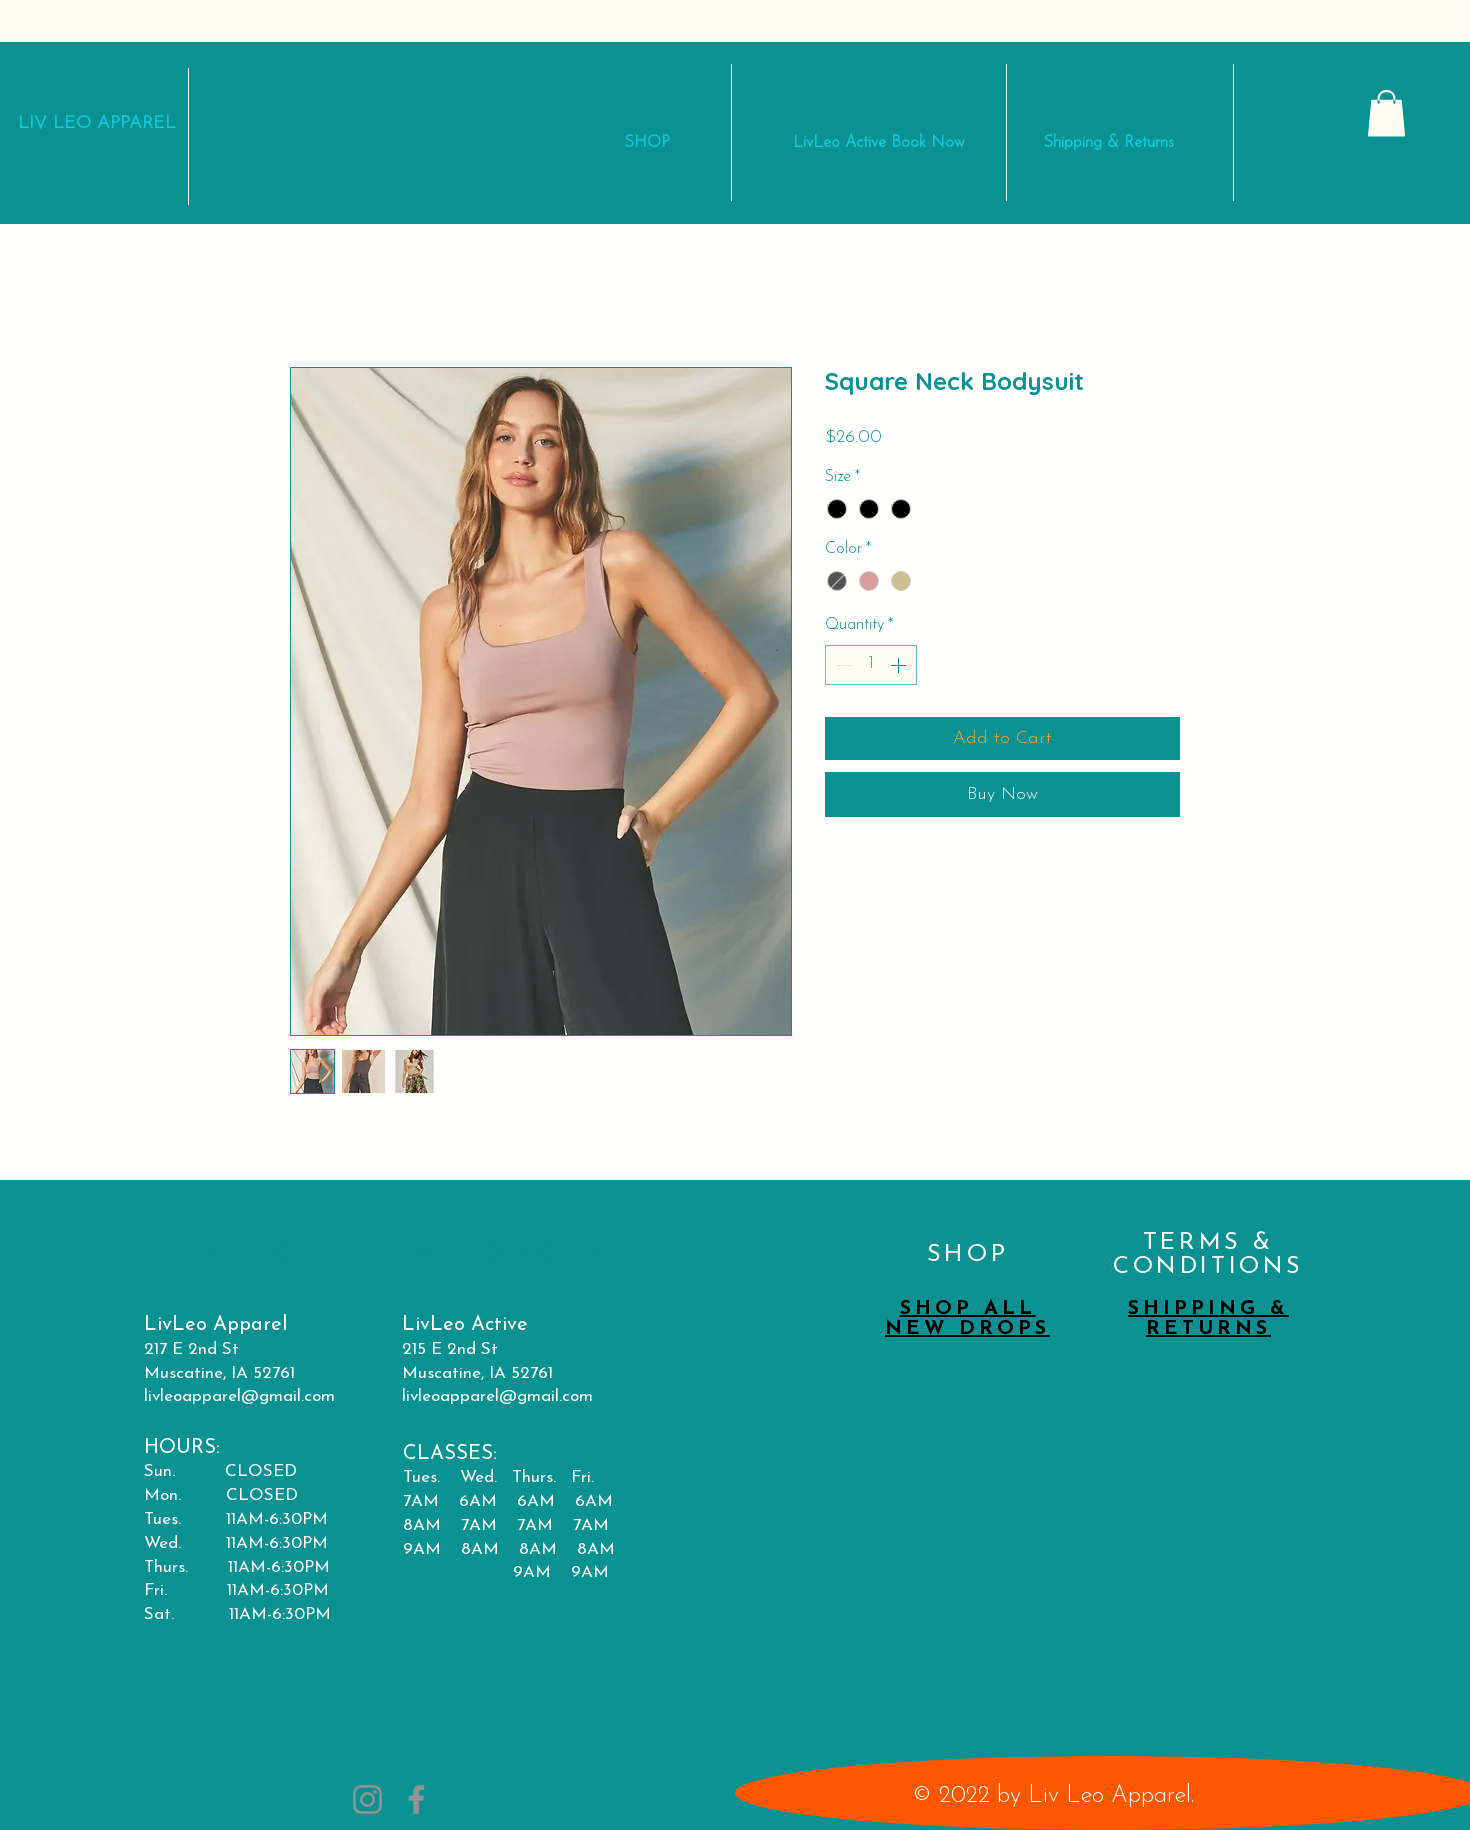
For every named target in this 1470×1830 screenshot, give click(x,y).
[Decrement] (842, 665)
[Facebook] (416, 1799)
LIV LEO (57, 123)
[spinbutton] (871, 665)
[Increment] (900, 665)
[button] (1386, 113)
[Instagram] (367, 1799)
